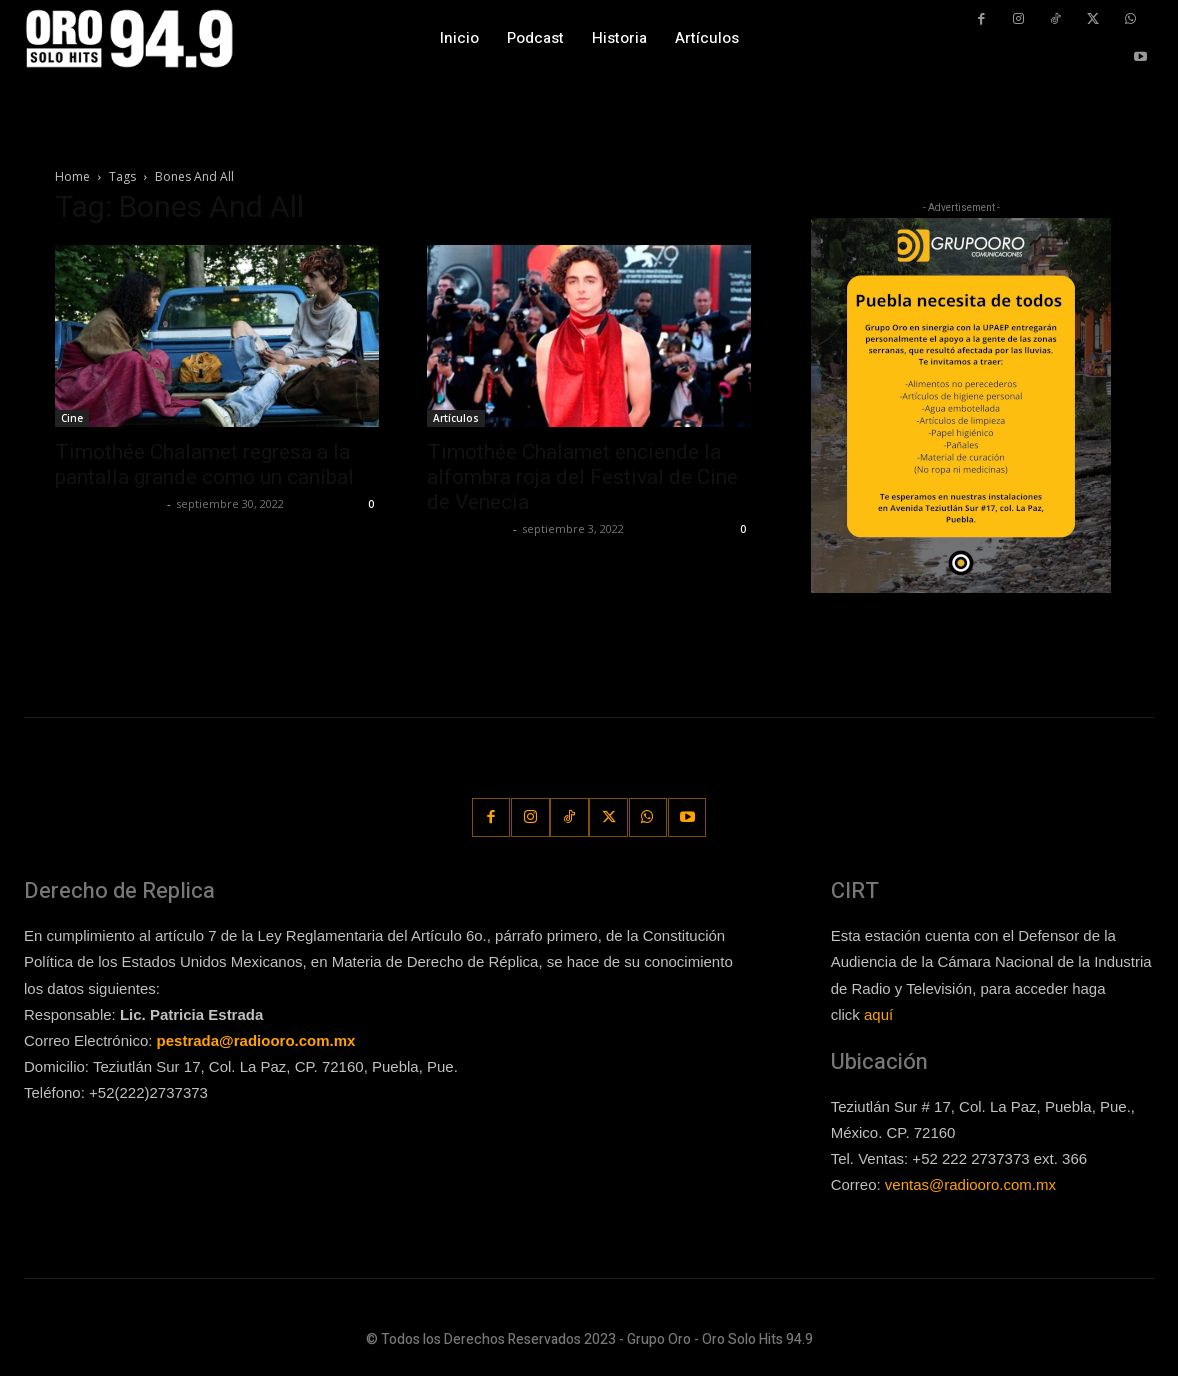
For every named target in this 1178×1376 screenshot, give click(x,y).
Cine (72, 418)
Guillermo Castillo (108, 503)
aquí (878, 1013)
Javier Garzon (467, 528)
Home (72, 176)
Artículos (456, 418)
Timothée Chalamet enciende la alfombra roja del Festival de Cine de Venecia (582, 477)
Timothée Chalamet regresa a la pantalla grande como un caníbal (207, 464)
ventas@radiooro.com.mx (970, 1184)
